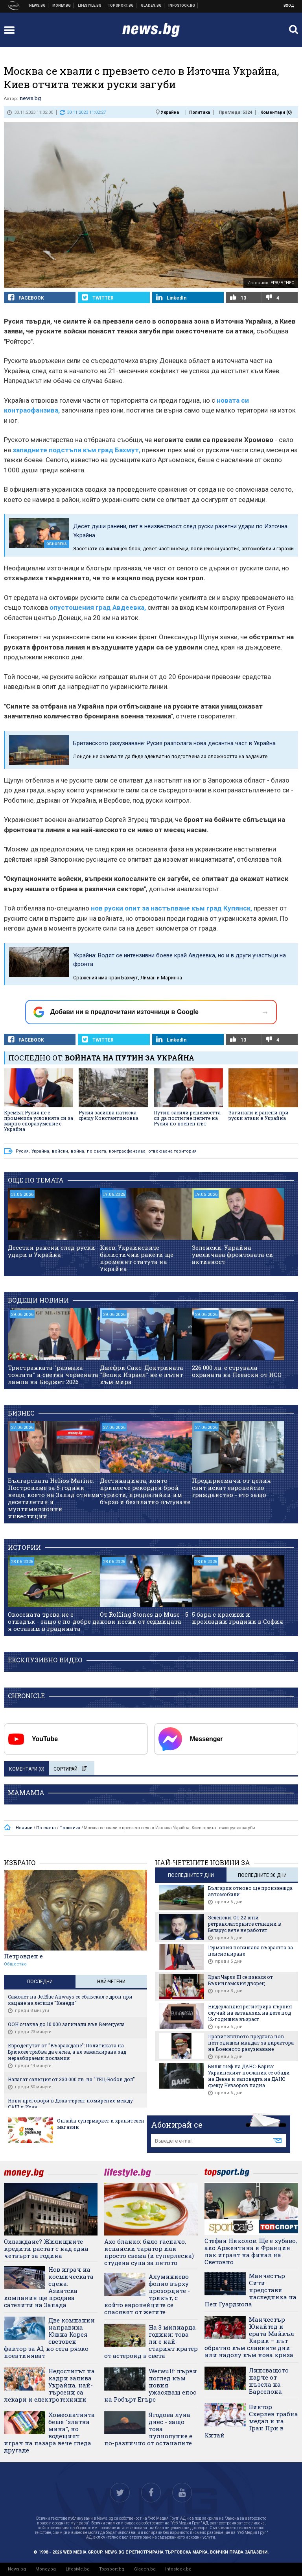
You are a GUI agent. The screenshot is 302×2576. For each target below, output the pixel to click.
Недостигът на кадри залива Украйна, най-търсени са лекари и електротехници (49, 2385)
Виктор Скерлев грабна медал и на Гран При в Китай (251, 2421)
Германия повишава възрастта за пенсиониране (250, 1950)
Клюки (90, 5)
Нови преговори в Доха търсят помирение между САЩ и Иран (70, 2103)
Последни (40, 1981)
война (77, 1151)
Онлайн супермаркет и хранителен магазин (100, 2123)
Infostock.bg (178, 2569)
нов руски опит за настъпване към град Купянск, (171, 908)
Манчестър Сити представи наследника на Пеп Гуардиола (250, 2290)
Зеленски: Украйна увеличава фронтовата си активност (232, 1254)
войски (60, 1151)
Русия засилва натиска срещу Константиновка (108, 1115)
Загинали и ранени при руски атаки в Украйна (258, 1115)
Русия (22, 1151)
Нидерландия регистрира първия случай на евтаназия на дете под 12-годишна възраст (250, 2012)
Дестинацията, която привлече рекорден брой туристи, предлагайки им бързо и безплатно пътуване (145, 1491)
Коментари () (276, 112)
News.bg (17, 2569)
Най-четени (111, 1981)
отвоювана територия (172, 1151)
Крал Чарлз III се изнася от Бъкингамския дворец (240, 1980)
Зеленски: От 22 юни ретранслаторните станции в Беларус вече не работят (244, 1923)
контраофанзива (127, 1151)
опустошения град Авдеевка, (97, 607)
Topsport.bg (111, 2569)
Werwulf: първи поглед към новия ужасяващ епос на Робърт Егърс (150, 2385)
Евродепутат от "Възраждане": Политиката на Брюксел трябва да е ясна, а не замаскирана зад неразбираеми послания (67, 2051)
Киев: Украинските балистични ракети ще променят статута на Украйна (136, 1258)
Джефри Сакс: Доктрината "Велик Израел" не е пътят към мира (141, 1374)
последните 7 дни (191, 1875)
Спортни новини (121, 5)
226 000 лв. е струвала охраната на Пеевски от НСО (237, 1371)
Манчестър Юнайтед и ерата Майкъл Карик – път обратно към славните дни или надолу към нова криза (249, 2337)
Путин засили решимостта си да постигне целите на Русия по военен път (187, 1118)
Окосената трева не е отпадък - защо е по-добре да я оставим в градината (54, 1621)
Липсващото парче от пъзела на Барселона (269, 2381)
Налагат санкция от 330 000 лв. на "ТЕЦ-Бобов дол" (71, 2079)
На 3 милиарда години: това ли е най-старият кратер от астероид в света (151, 2341)
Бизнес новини (62, 5)
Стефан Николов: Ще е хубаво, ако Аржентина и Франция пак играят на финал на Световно (250, 2251)
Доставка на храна (151, 5)
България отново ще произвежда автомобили (250, 1891)
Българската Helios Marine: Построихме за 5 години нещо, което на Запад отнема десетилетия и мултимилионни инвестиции (53, 1498)
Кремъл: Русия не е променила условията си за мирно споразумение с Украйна (38, 1121)
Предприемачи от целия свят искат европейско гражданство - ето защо (231, 1487)
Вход (289, 5)
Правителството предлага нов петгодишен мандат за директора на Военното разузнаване (251, 2042)
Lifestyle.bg (78, 2569)
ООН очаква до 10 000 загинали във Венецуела (66, 2024)
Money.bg (45, 2569)
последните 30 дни (262, 1875)
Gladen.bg (145, 2569)
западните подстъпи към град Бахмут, (76, 450)
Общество (15, 1964)
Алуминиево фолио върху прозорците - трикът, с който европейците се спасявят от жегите (147, 2294)
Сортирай (70, 1769)
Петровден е (23, 1956)
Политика (199, 112)
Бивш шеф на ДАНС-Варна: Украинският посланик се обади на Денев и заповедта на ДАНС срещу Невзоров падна (249, 2075)
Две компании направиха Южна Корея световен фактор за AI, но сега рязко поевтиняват (49, 2338)
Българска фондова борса (182, 5)
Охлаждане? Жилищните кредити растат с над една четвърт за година (46, 2248)
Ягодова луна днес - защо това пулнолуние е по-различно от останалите (148, 2428)
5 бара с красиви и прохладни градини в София (237, 1618)
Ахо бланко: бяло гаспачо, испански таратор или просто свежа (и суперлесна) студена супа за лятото (149, 2252)
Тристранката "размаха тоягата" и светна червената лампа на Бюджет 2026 (53, 1374)
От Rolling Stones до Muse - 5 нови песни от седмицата (144, 1618)
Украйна (170, 112)
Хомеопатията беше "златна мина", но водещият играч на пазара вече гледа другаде (49, 2432)
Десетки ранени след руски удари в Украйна (51, 1251)
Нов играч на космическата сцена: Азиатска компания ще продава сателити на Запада (49, 2287)
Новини (37, 5)
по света (96, 1151)
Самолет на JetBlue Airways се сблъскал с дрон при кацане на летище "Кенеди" (70, 1999)
